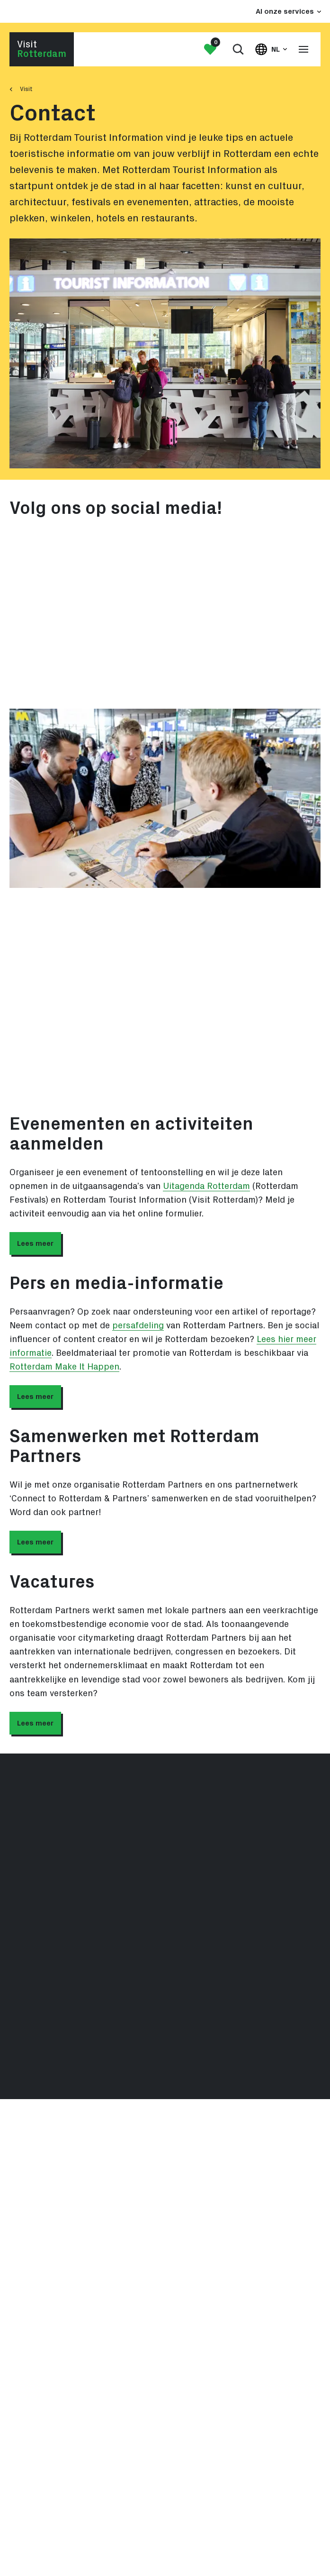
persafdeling (138, 1325)
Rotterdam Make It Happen (64, 1366)
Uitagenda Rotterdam (206, 1186)
